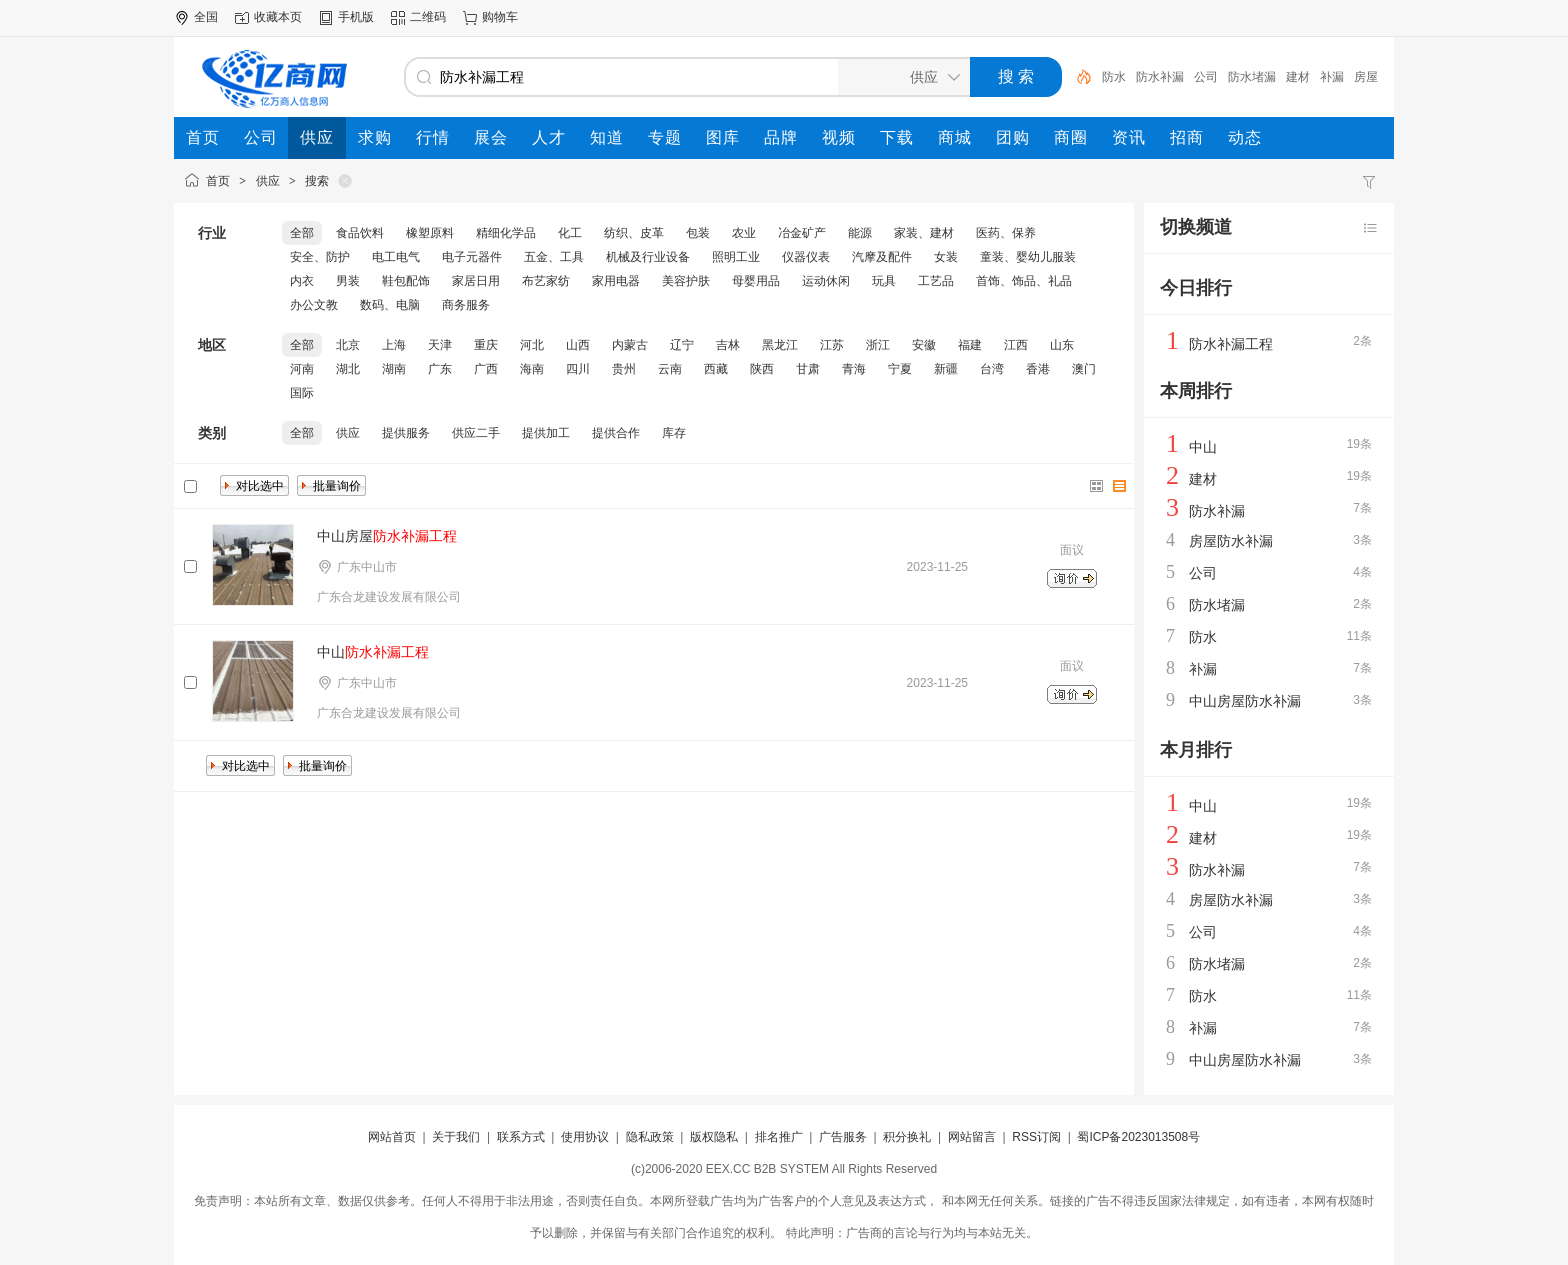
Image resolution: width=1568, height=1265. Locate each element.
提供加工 (546, 433)
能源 (860, 233)
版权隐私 (714, 1137)
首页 (218, 181)
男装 (348, 281)
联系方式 (521, 1137)
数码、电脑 (390, 305)
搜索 (317, 181)
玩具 (884, 281)
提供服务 (406, 433)
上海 (394, 345)
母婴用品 (756, 281)
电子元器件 (472, 257)
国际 (302, 393)
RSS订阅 (1036, 1137)
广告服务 (843, 1137)
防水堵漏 (1252, 77)
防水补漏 (1160, 77)
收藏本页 (278, 17)
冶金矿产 (802, 233)
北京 (348, 345)
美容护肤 (686, 281)
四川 (578, 369)
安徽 (924, 345)
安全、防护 (320, 257)
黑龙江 (780, 345)
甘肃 (808, 369)
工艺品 (936, 281)
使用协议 (585, 1137)
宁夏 (900, 369)
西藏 (716, 369)
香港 (1038, 369)
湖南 (394, 369)
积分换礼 (907, 1137)
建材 (1298, 77)
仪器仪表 (806, 257)
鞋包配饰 (406, 281)
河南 (302, 369)
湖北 (348, 369)
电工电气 (396, 257)
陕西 (762, 369)
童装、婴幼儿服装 (1028, 257)
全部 (302, 233)
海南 (532, 369)
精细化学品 (506, 233)
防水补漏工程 (1231, 344)
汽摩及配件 (882, 257)
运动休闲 (826, 281)
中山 (373, 652)
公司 (1206, 77)
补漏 (1332, 77)
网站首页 (392, 1137)
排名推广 (779, 1137)
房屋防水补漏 (1231, 541)
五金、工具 (554, 257)
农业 (744, 233)
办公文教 (314, 305)
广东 (440, 369)
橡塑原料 (430, 233)
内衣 (302, 281)
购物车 (500, 17)
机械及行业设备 (648, 257)
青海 (854, 369)
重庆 (486, 345)
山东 (1062, 345)
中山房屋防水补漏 (1245, 701)
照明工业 (736, 257)
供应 (268, 181)
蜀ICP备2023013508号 (1138, 1137)
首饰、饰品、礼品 (1024, 281)
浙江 (878, 345)
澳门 (1084, 369)
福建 (970, 345)
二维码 (428, 17)
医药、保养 (1006, 233)
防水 (1114, 77)
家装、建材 (924, 233)
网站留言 (972, 1137)
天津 (440, 345)
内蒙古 (630, 345)
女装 (946, 257)
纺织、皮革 (634, 233)
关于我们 (456, 1137)
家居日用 (476, 281)
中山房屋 (387, 536)
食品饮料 (360, 233)
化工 (570, 233)
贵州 (624, 369)
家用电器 (616, 281)
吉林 (728, 345)
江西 (1016, 345)
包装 (698, 233)
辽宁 (682, 345)
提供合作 (616, 433)
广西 (486, 369)
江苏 (832, 345)
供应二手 (476, 433)
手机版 (356, 17)
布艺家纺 (546, 281)
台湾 (992, 369)
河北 (532, 345)
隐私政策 (650, 1137)
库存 (674, 433)
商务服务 (466, 305)
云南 (670, 369)
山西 (578, 345)
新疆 (946, 369)
